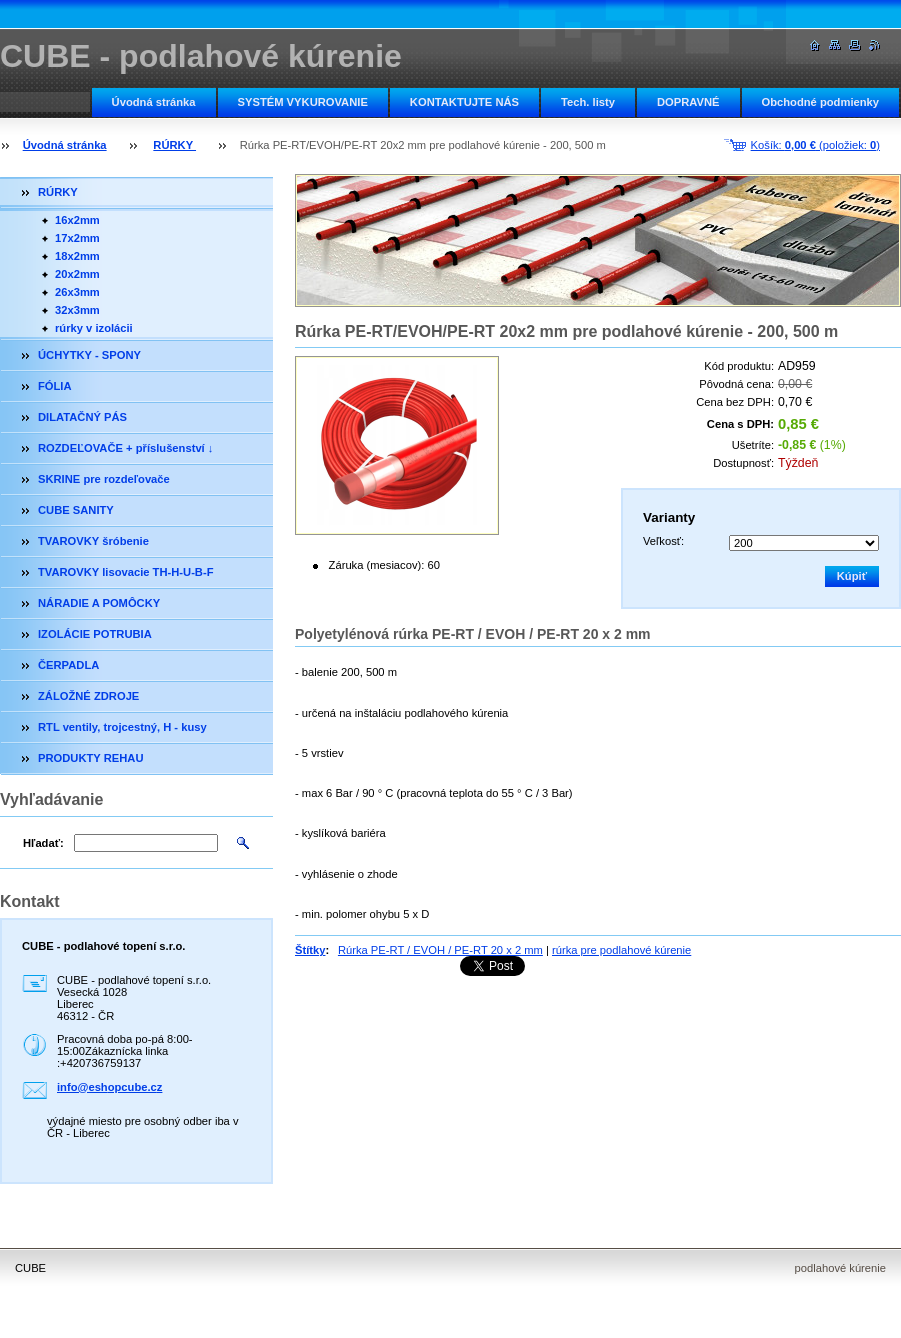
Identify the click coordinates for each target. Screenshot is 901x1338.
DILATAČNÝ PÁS (82, 417)
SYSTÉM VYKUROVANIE (303, 102)
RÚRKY (174, 145)
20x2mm (77, 274)
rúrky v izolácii (94, 328)
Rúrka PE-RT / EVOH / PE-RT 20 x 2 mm (440, 950)
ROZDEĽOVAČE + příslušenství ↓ (125, 448)
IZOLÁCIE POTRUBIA (95, 634)
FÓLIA (55, 386)
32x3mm (77, 310)
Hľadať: (43, 843)
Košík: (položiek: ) (815, 145)
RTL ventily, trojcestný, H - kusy (122, 727)
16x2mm (77, 220)
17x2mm (77, 238)
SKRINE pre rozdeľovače (104, 479)
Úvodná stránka (154, 102)
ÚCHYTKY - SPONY (89, 355)
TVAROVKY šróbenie (93, 541)
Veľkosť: (663, 541)
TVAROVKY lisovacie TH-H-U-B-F (126, 572)
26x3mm (77, 292)
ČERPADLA (68, 665)
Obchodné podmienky (820, 102)
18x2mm (77, 256)
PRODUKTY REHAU (90, 758)
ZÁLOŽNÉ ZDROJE (88, 696)
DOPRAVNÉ (688, 102)
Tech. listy (588, 102)
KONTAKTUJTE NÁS (464, 102)
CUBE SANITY (76, 510)
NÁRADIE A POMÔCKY (99, 603)
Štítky (310, 950)
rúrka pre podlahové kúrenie (621, 950)
